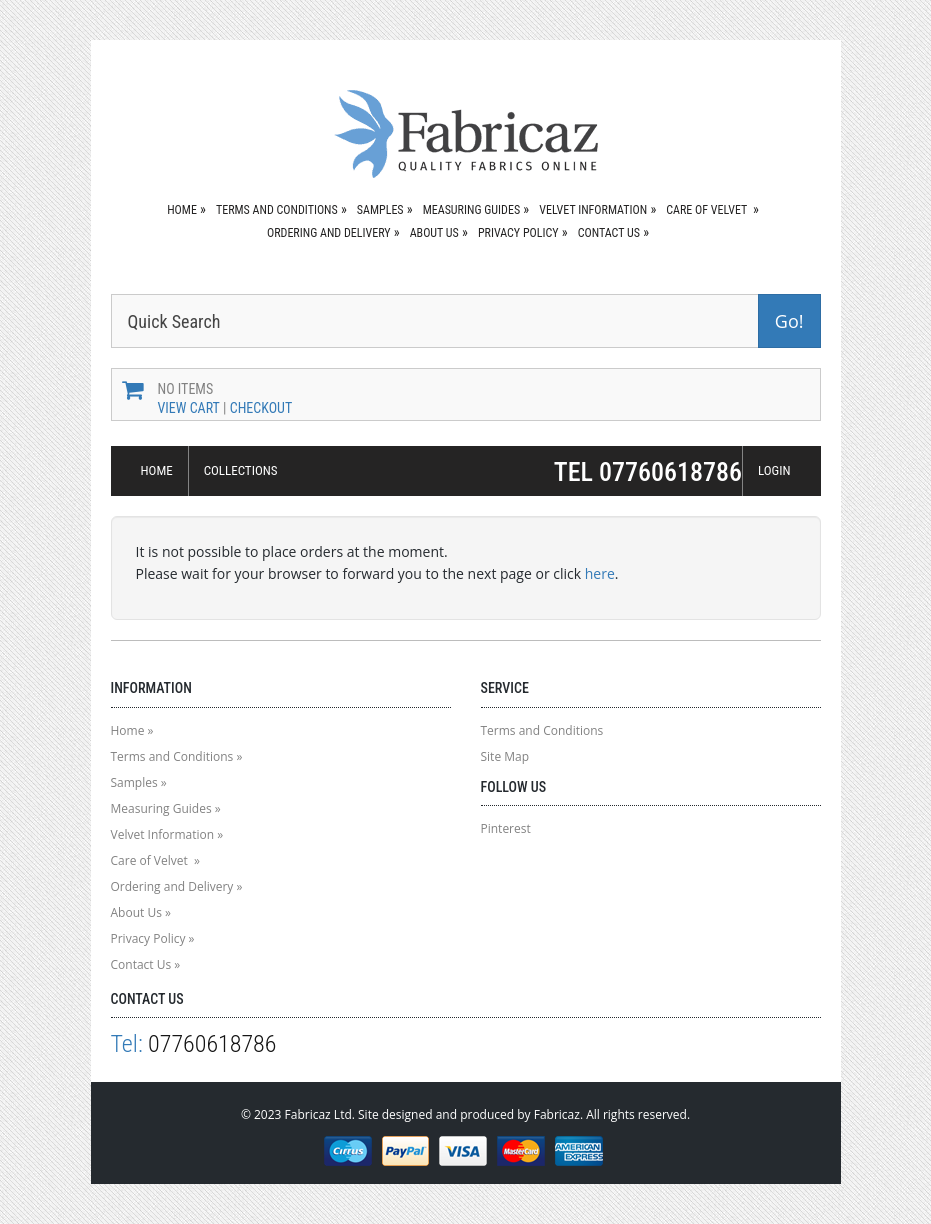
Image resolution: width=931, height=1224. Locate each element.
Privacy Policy (518, 233)
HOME (157, 470)
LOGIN (774, 470)
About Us (434, 233)
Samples (380, 210)
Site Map (505, 756)
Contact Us (609, 233)
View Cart (189, 408)
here (600, 573)
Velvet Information (593, 210)
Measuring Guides (471, 210)
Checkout (261, 408)
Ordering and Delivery (329, 233)
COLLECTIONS (241, 470)
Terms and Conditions (277, 210)
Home (182, 210)
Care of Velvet (708, 210)
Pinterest (506, 828)
